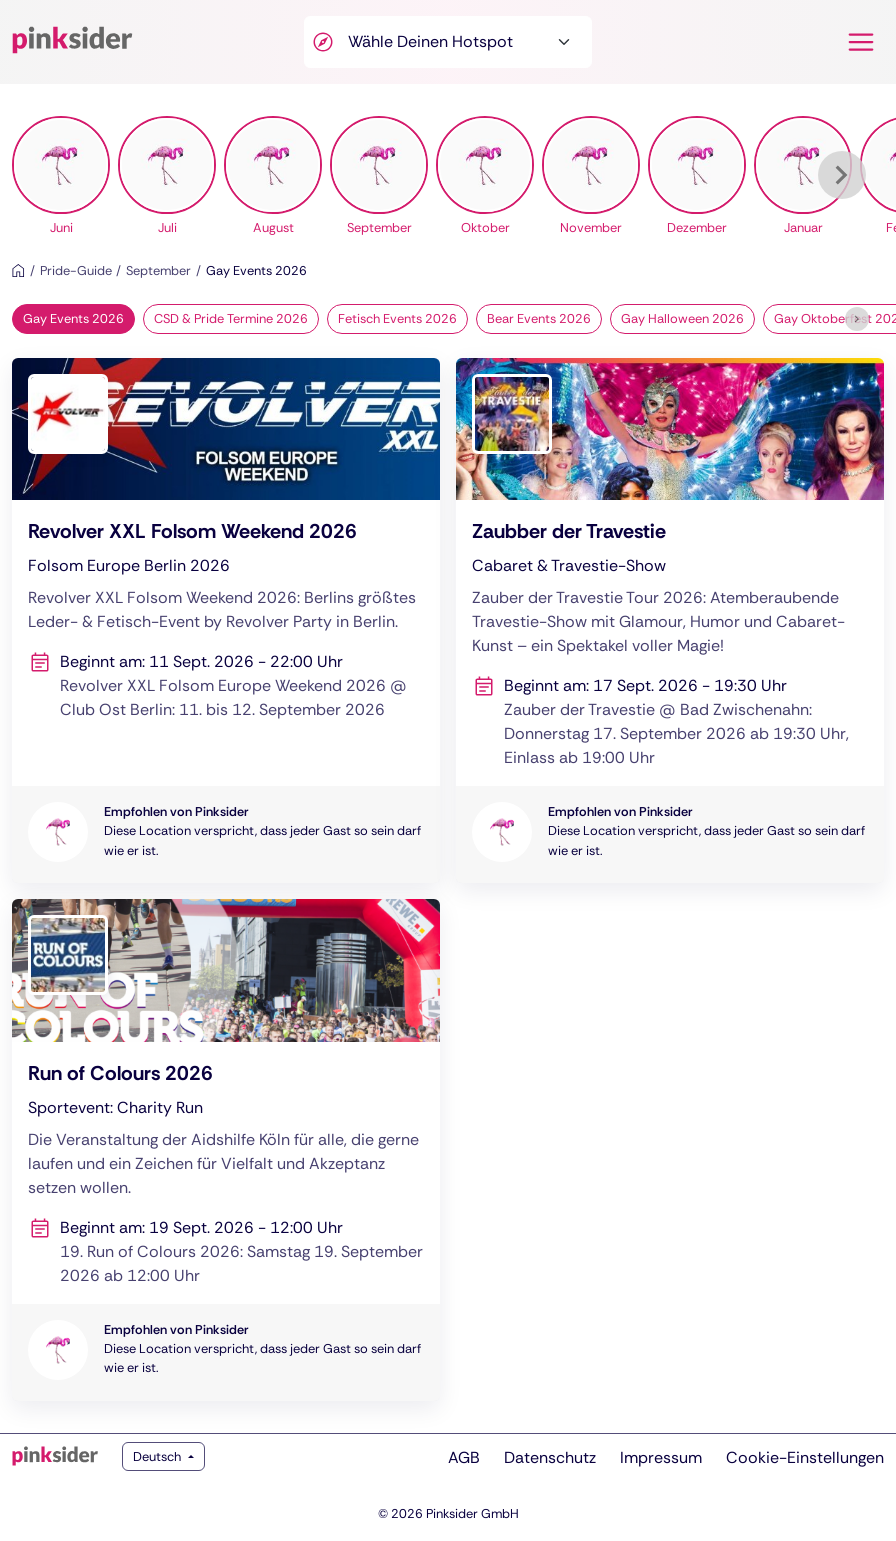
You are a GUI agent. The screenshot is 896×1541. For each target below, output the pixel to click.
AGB (464, 1457)
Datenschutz (550, 1457)
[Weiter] (842, 175)
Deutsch (158, 1456)
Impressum (661, 1457)
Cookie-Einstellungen (805, 1457)
